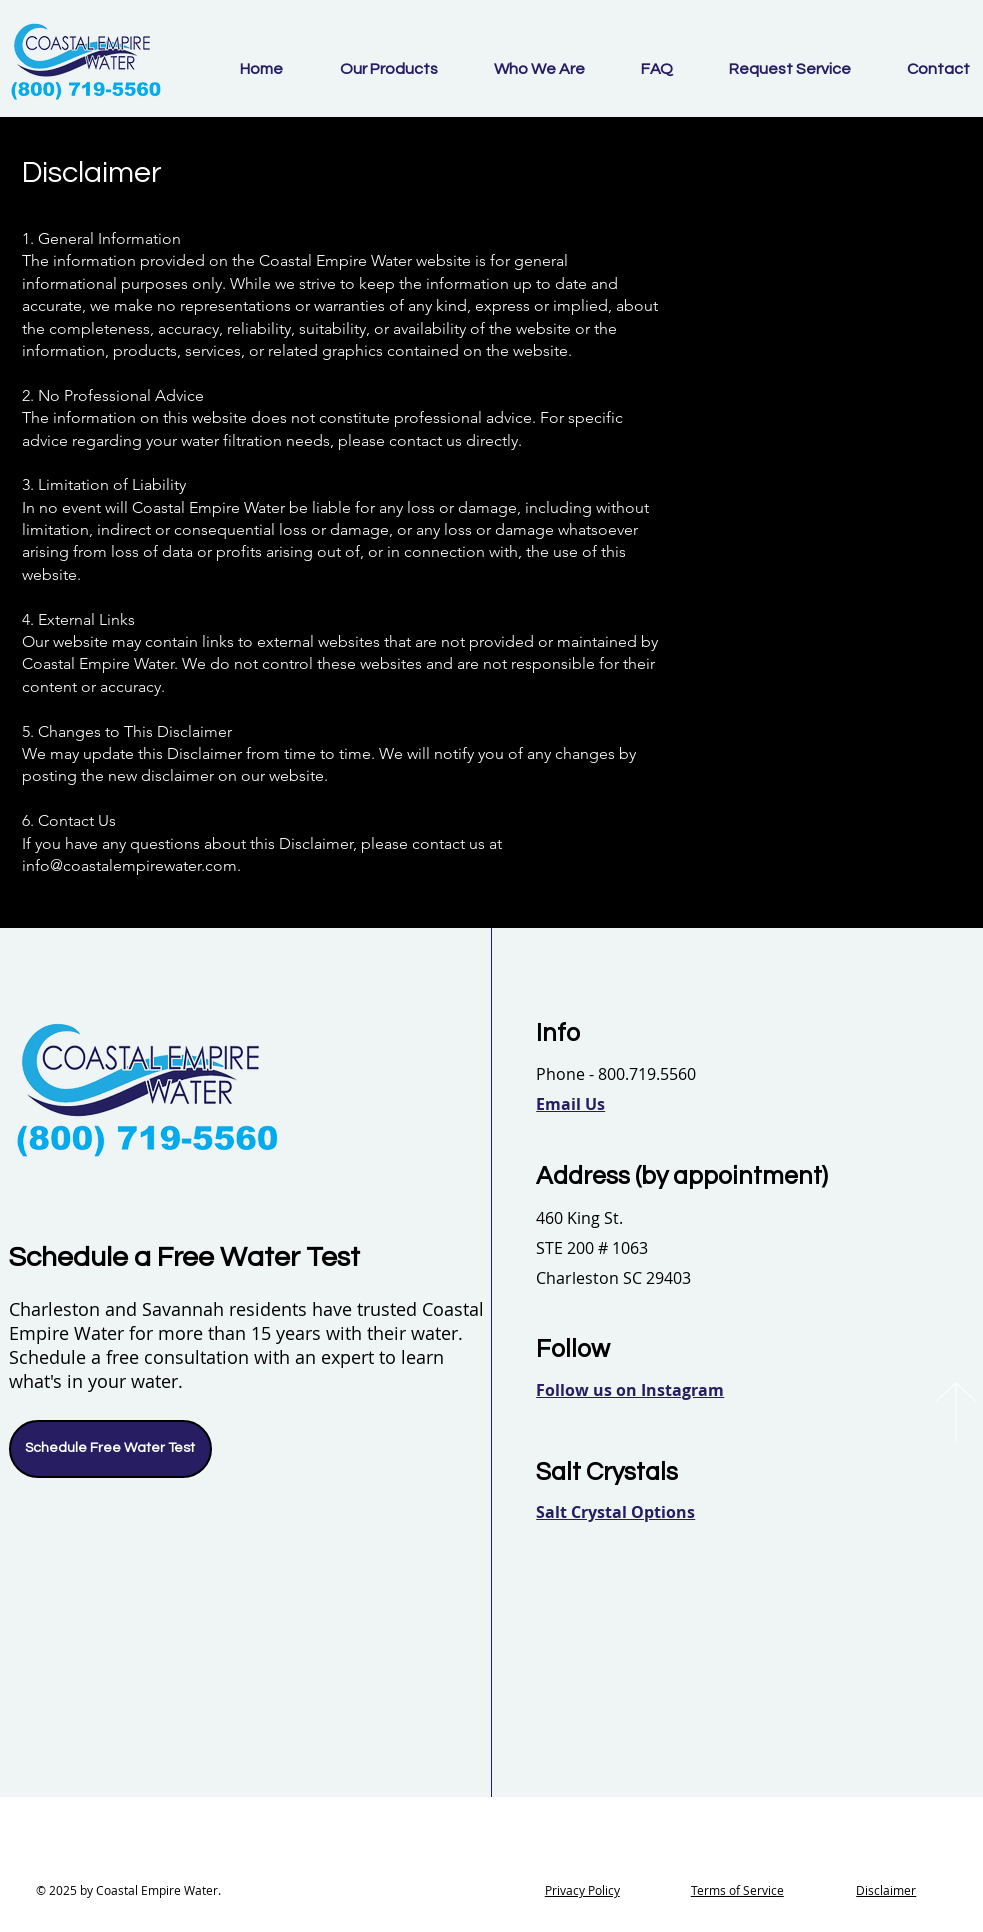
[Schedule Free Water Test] (110, 1449)
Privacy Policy (582, 1890)
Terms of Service (737, 1890)
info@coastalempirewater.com (129, 865)
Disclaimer (886, 1890)
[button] (570, 1104)
